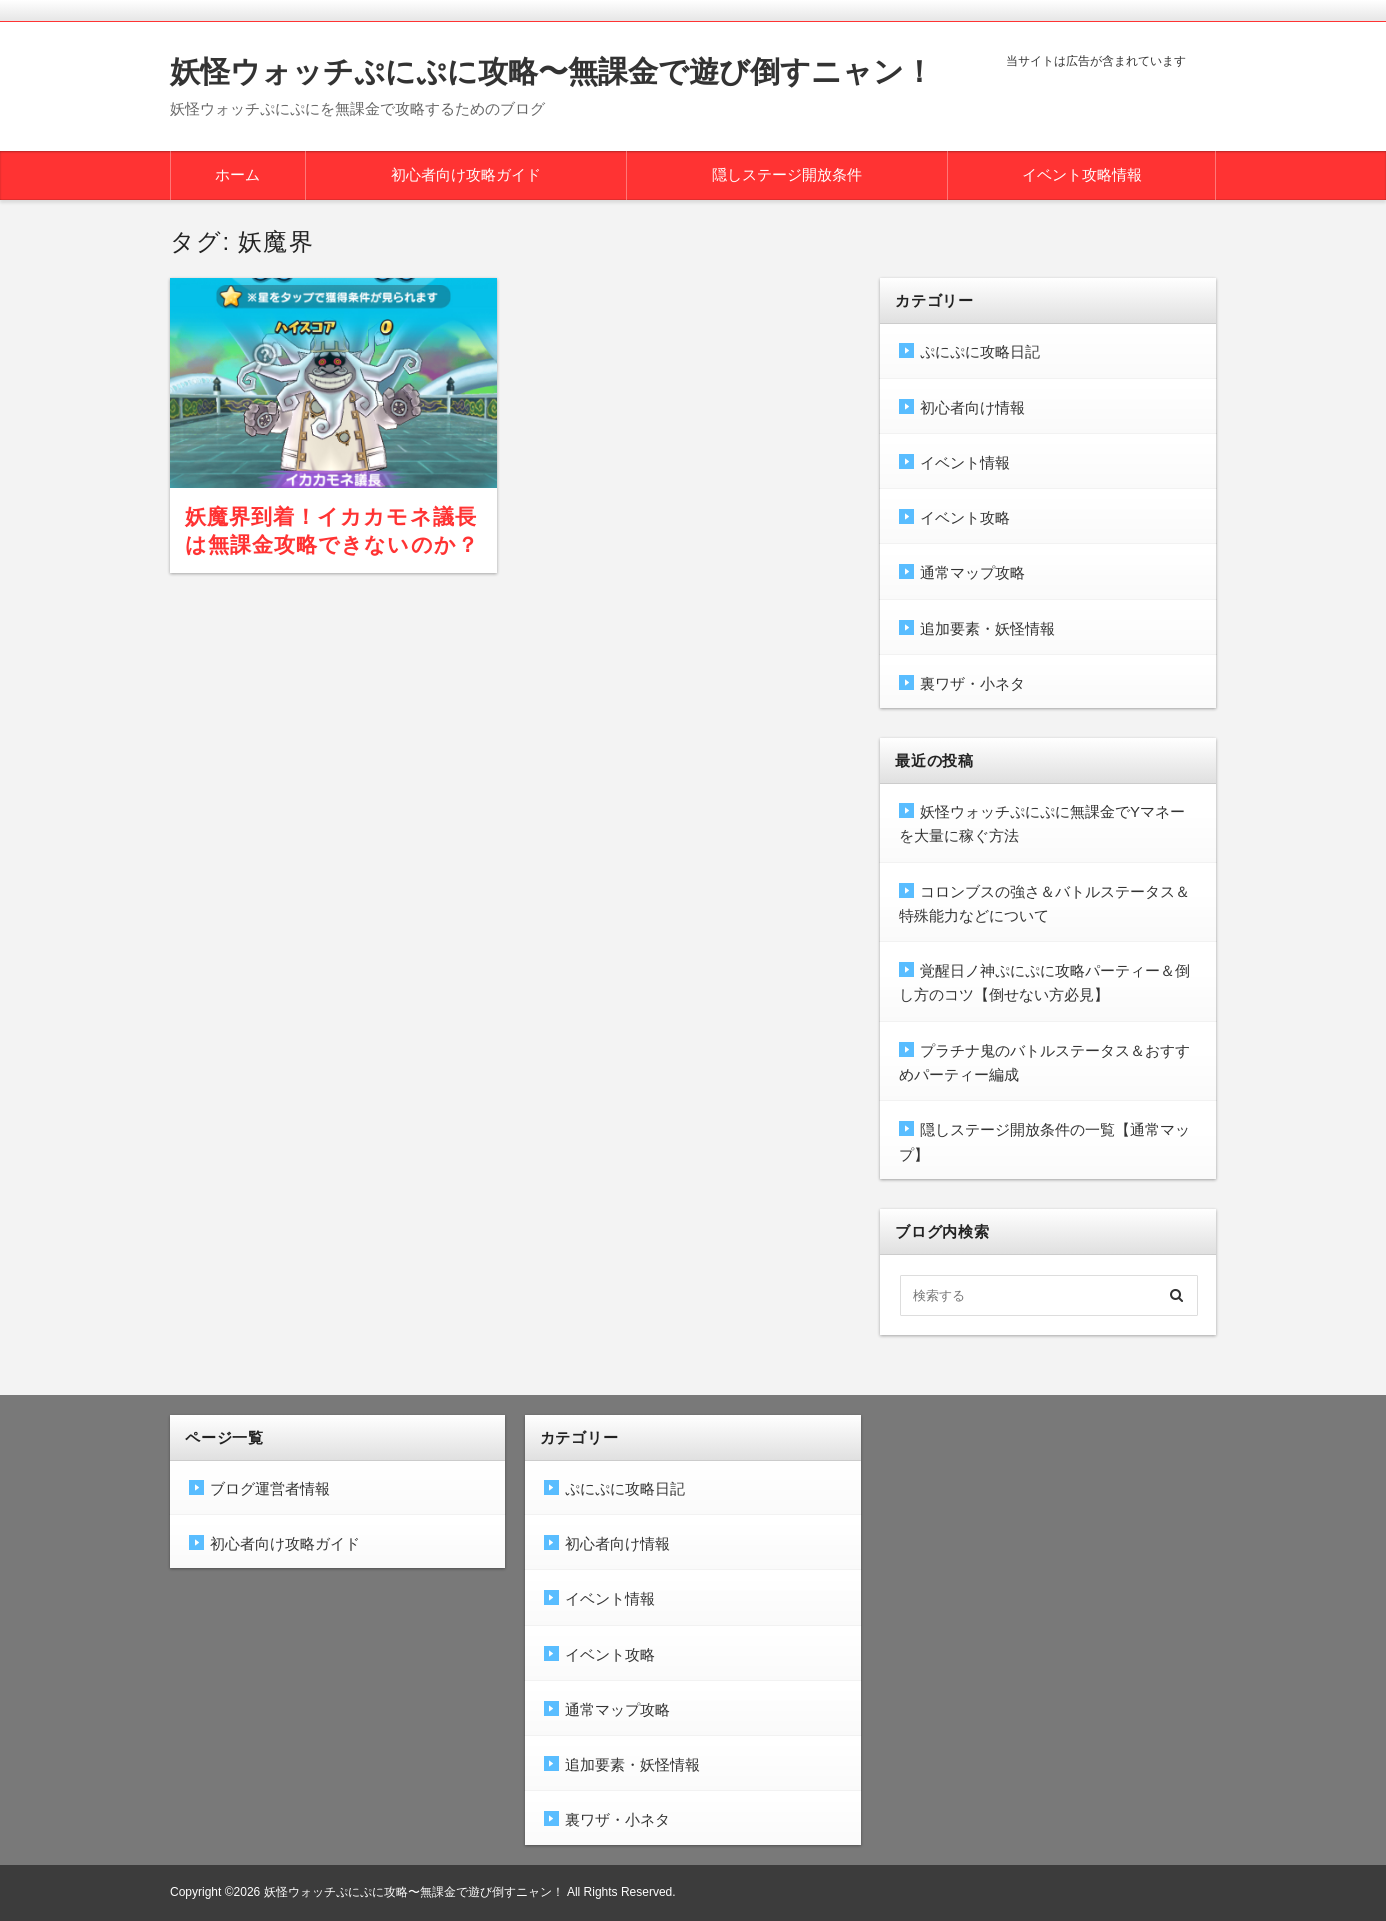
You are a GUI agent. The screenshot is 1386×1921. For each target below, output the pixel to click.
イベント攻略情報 (1082, 174)
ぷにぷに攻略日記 (980, 351)
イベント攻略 (965, 517)
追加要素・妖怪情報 (987, 628)
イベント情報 (965, 462)
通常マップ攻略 (972, 572)
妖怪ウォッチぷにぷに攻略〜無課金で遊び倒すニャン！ (552, 71)
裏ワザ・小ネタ (972, 683)
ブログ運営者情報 (270, 1488)
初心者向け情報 (972, 407)
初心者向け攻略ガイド (466, 174)
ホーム (237, 174)
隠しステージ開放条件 (787, 174)
